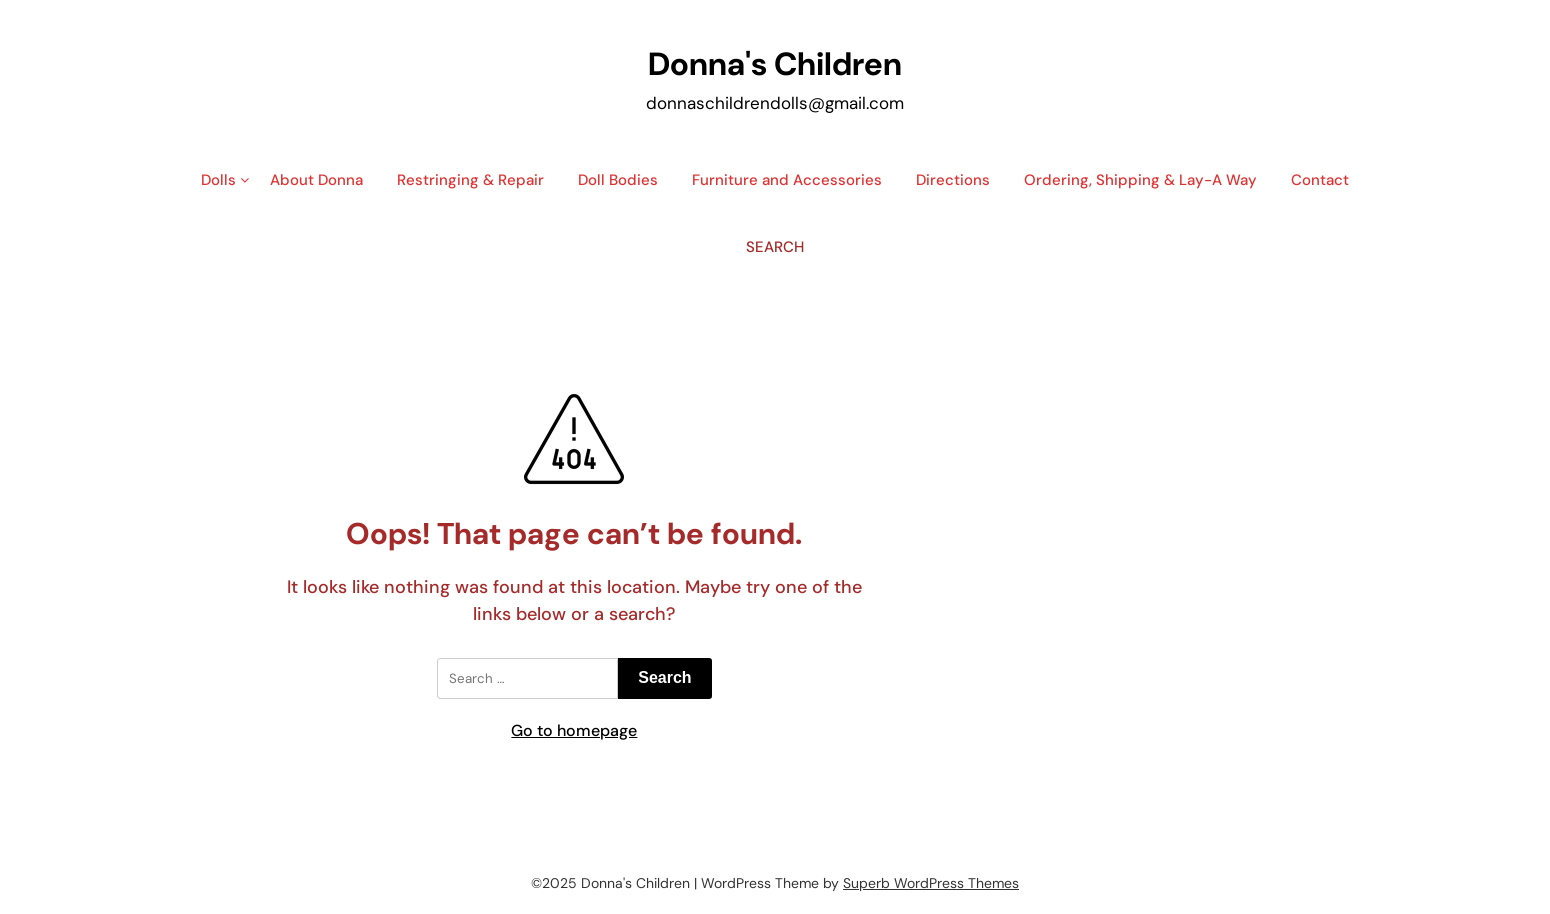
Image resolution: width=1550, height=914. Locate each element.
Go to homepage (574, 730)
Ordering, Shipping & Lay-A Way (1140, 180)
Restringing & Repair (470, 180)
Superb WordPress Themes (931, 883)
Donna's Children (775, 64)
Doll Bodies (618, 180)
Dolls (218, 180)
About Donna (316, 180)
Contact (1320, 180)
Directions (953, 180)
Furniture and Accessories (787, 180)
